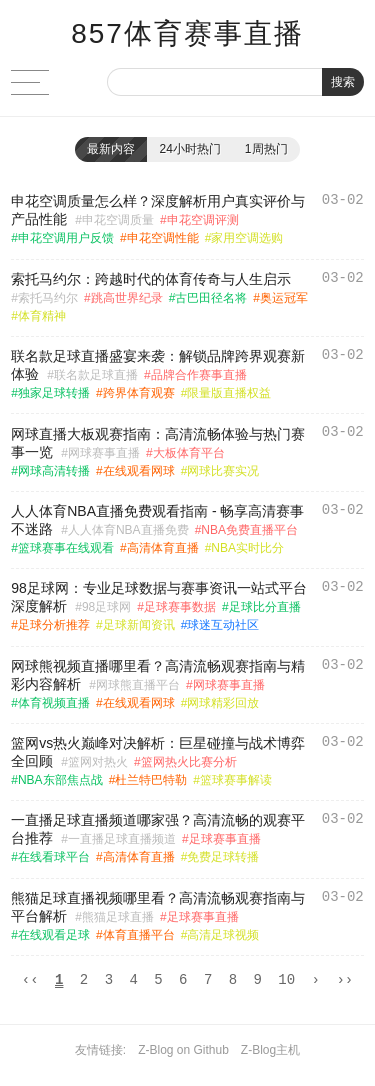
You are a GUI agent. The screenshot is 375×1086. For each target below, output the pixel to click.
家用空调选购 (247, 238)
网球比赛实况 (223, 471)
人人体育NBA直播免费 (128, 530)
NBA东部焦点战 (60, 780)
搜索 (343, 82)
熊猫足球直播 (118, 917)
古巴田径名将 (211, 298)
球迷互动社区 (223, 625)
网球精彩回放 (223, 703)
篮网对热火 (98, 762)
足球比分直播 (265, 607)
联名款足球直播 (96, 375)
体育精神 (42, 316)
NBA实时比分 (247, 548)
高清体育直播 (163, 548)
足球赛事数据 (180, 607)
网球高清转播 (54, 471)
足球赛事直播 (225, 839)
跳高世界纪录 (127, 298)
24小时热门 (189, 149)
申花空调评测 (203, 220)
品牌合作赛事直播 (199, 375)
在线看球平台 (54, 857)
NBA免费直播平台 (249, 530)
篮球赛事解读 (236, 780)
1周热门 (266, 149)
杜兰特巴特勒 (151, 780)
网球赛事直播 (104, 453)
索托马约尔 (48, 298)
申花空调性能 (163, 238)
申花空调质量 (118, 220)
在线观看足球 (54, 935)
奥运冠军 (284, 298)
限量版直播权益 (229, 393)
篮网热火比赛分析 (189, 762)
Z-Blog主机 (270, 1053)
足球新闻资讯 (139, 625)
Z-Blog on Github (183, 1053)
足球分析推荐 (54, 625)
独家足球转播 (54, 393)
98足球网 (106, 607)
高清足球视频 (223, 935)
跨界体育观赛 (139, 393)
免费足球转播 (223, 857)
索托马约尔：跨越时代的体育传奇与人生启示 (151, 279)
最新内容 (111, 149)
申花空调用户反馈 (66, 238)
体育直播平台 (139, 935)
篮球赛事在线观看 (66, 548)
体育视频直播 (54, 703)
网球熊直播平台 (138, 685)
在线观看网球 (139, 471)
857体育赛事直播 (187, 33)
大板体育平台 (189, 453)
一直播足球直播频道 (122, 839)
